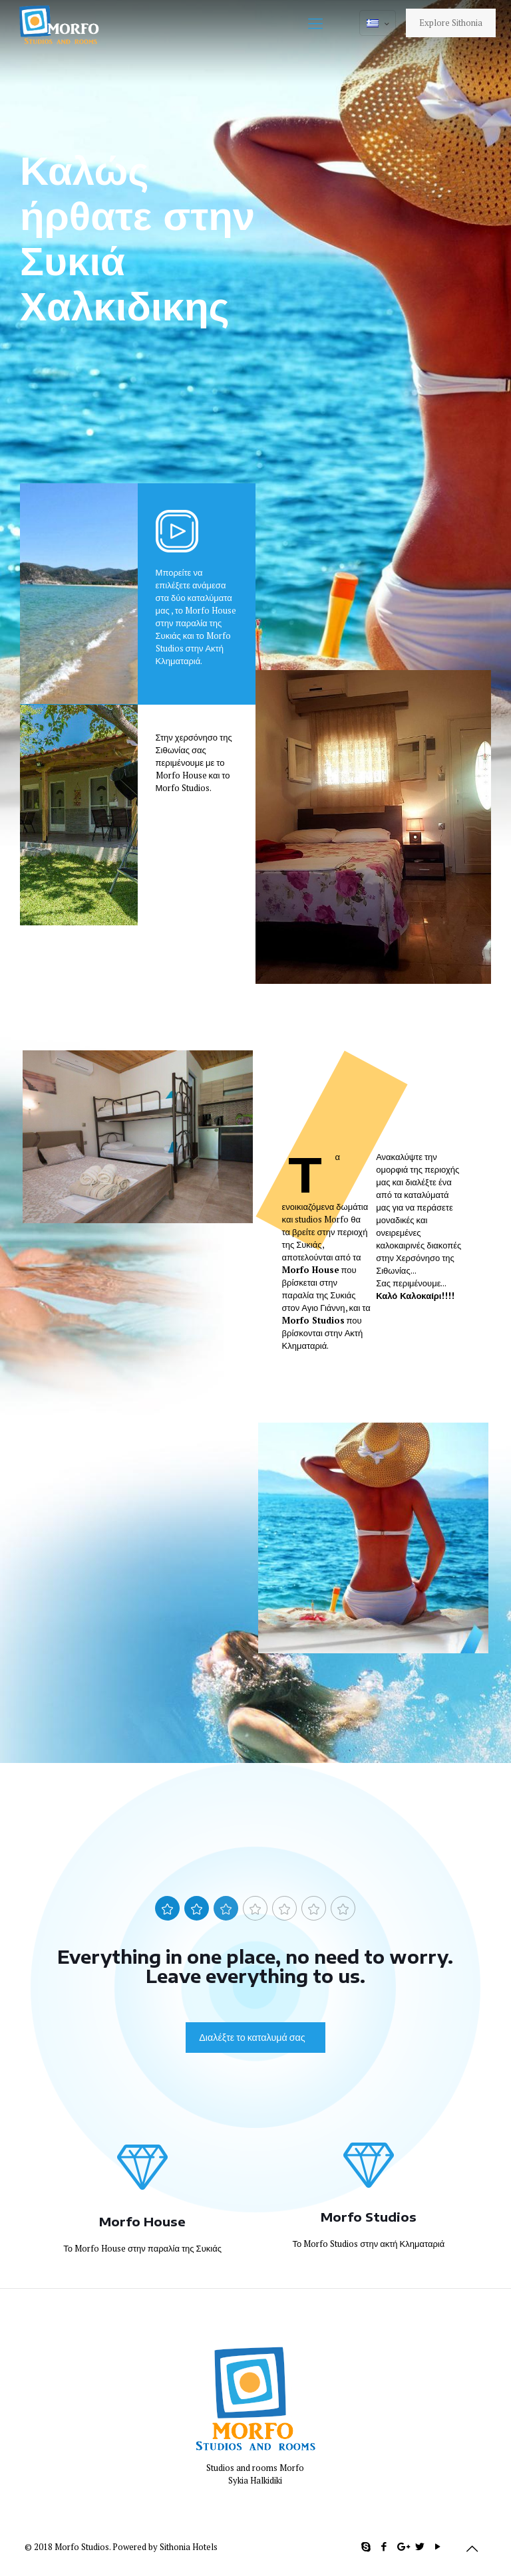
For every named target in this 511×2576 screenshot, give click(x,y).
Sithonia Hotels (189, 2547)
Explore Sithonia (450, 23)
